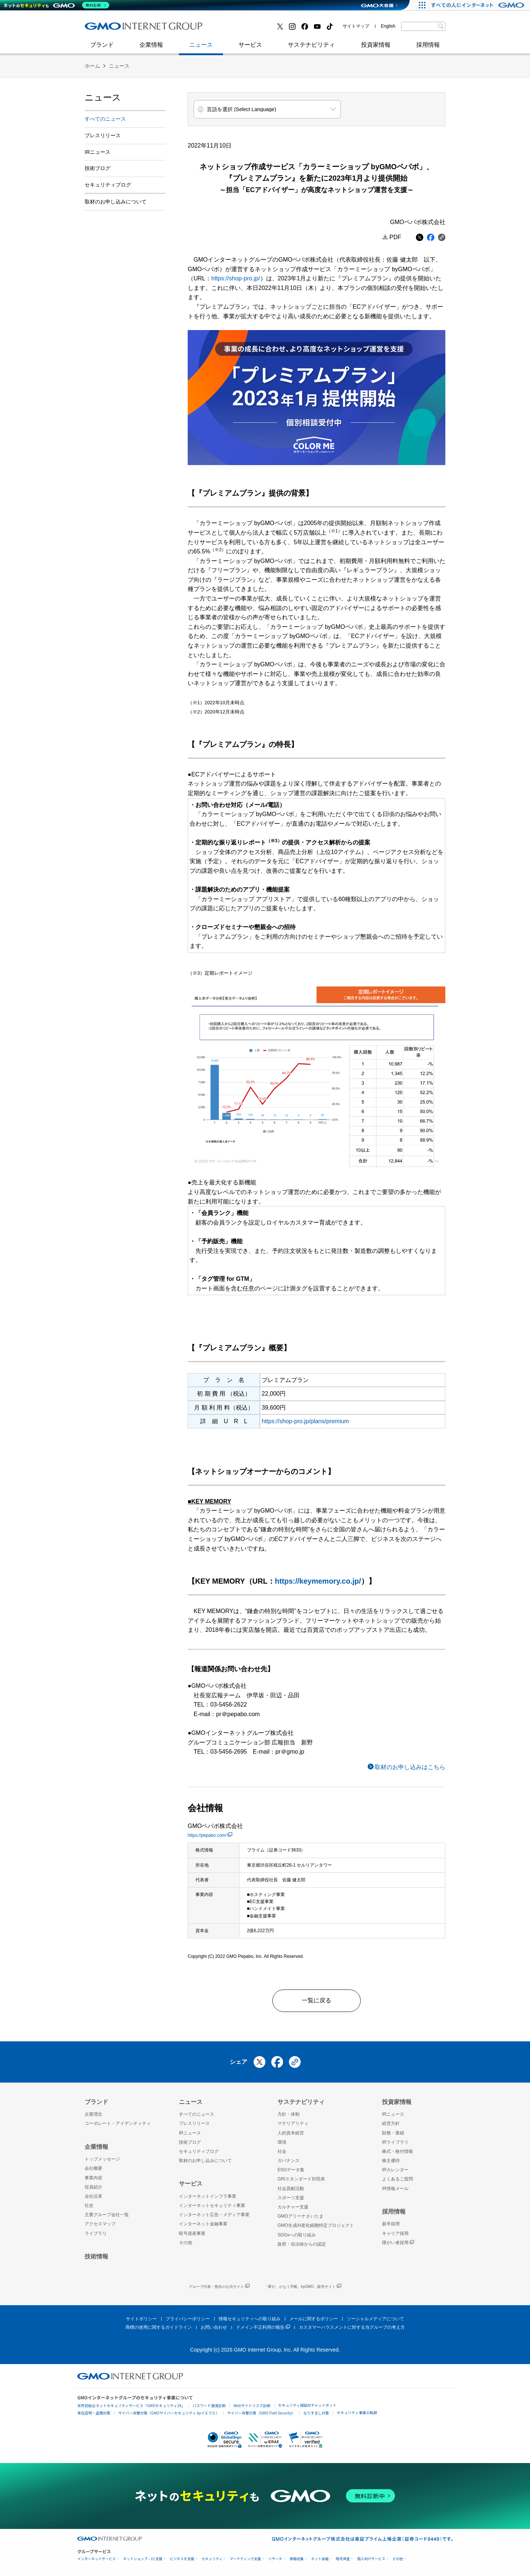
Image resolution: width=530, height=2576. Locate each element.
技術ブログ (107, 29)
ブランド (102, 48)
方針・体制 (289, 2114)
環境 (282, 2142)
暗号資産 (343, 2558)
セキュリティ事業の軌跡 (357, 2412)
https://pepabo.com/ (210, 1835)
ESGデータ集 (291, 2169)
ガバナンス (289, 2160)
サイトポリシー (141, 2318)
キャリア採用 (395, 2233)
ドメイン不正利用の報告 (263, 2327)
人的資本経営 (291, 2133)
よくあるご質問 (397, 2179)
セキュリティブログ (244, 29)
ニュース (201, 48)
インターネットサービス (96, 2558)
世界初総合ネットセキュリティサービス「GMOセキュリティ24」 (131, 2405)
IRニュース (97, 152)
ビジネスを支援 (182, 2558)
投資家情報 (376, 48)
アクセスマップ (100, 2223)
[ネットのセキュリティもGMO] (56, 5)
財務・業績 (393, 2133)
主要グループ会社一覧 (107, 2214)
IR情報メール (395, 2188)
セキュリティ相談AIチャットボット (307, 2405)
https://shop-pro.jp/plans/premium (305, 1421)
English (388, 26)
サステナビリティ (311, 48)
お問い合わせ (214, 2327)
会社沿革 (93, 2196)
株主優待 (391, 2160)
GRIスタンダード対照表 (301, 2179)
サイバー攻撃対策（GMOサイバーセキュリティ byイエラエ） (168, 2413)
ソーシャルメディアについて (375, 2318)
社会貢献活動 (291, 2188)
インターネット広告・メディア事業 (214, 2214)
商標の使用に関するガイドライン (159, 2327)
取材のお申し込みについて (115, 202)
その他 (185, 2242)
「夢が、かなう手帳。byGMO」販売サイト (302, 2286)
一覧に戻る (316, 2000)
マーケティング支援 (245, 2558)
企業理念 (93, 2114)
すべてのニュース (105, 119)
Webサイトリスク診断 (252, 2405)
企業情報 (151, 48)
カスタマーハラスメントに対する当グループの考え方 (352, 2327)
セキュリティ (212, 2558)
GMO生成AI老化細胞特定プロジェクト (316, 2225)
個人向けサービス (371, 2558)
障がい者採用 (398, 2242)
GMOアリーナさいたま (301, 2216)
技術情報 (96, 2256)
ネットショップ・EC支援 (143, 2558)
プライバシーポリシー (188, 2318)
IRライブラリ (395, 2142)
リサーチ (275, 2558)
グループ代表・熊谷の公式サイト (219, 2286)
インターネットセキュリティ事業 (136, 29)
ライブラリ (96, 2233)
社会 (282, 2151)
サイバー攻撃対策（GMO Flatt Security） (261, 2413)
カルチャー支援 (293, 2207)
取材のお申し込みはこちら (410, 1767)
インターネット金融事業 (250, 29)
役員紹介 (93, 2187)
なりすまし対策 (316, 2413)
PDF (395, 237)
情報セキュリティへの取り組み (249, 2318)
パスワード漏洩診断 (209, 2405)
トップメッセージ (102, 2159)
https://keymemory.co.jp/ (318, 1581)
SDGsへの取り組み (297, 2234)
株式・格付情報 (397, 2151)
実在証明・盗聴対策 (93, 2413)
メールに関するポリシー (313, 2318)
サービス (250, 48)
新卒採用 (391, 2223)
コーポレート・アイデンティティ (118, 2123)
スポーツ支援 (291, 2197)
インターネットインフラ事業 (207, 2196)
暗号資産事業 (192, 2233)
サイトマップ (356, 26)
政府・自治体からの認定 (302, 2244)
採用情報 (428, 48)
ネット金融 (320, 2558)
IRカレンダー (395, 2169)
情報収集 (297, 2558)
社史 (192, 28)
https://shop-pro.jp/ (235, 278)
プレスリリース (103, 135)
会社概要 (93, 2168)
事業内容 (93, 2177)
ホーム (92, 66)
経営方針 (391, 2123)
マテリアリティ (293, 2123)
